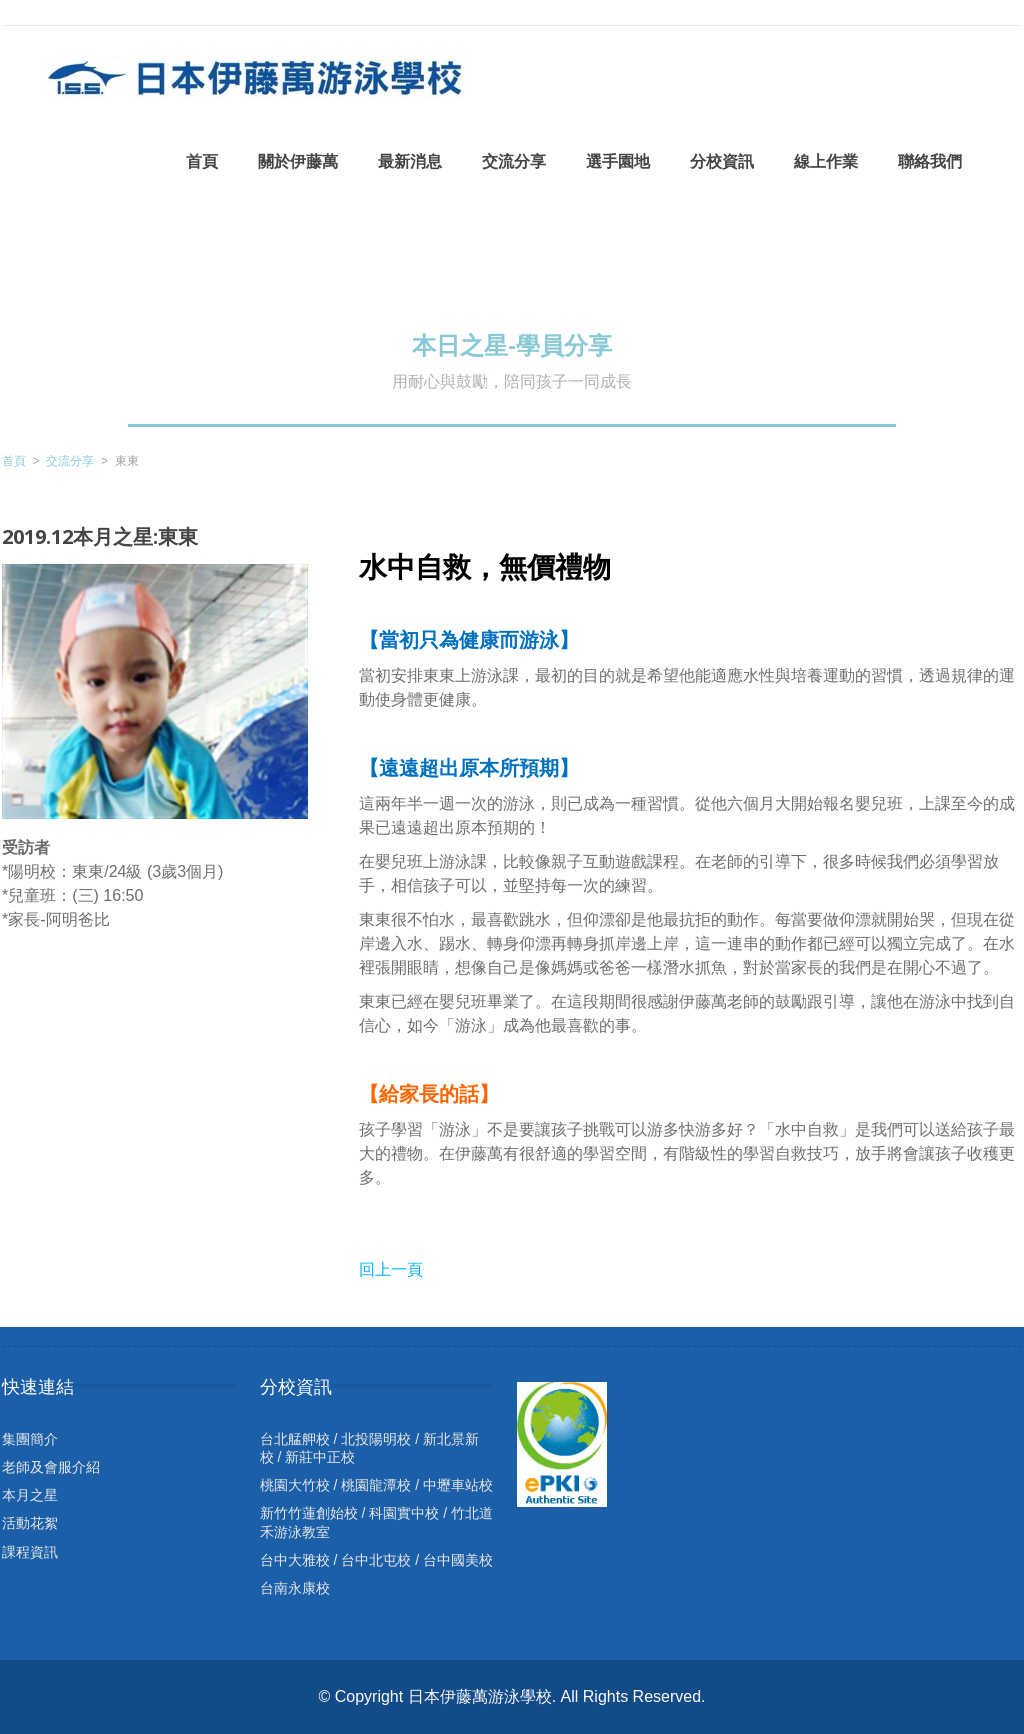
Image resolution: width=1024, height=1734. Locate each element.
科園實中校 (404, 1513)
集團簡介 (30, 1439)
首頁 (14, 461)
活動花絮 (30, 1523)
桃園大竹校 (295, 1485)
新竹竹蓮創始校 (309, 1513)
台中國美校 (458, 1560)
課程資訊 (30, 1552)
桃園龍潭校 (376, 1485)
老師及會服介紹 (51, 1467)
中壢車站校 (458, 1485)
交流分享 (70, 461)
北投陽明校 (376, 1439)
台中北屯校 (376, 1560)
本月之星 (30, 1495)
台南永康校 (295, 1588)
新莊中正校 (320, 1457)
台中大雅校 (295, 1560)
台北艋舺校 (295, 1439)
